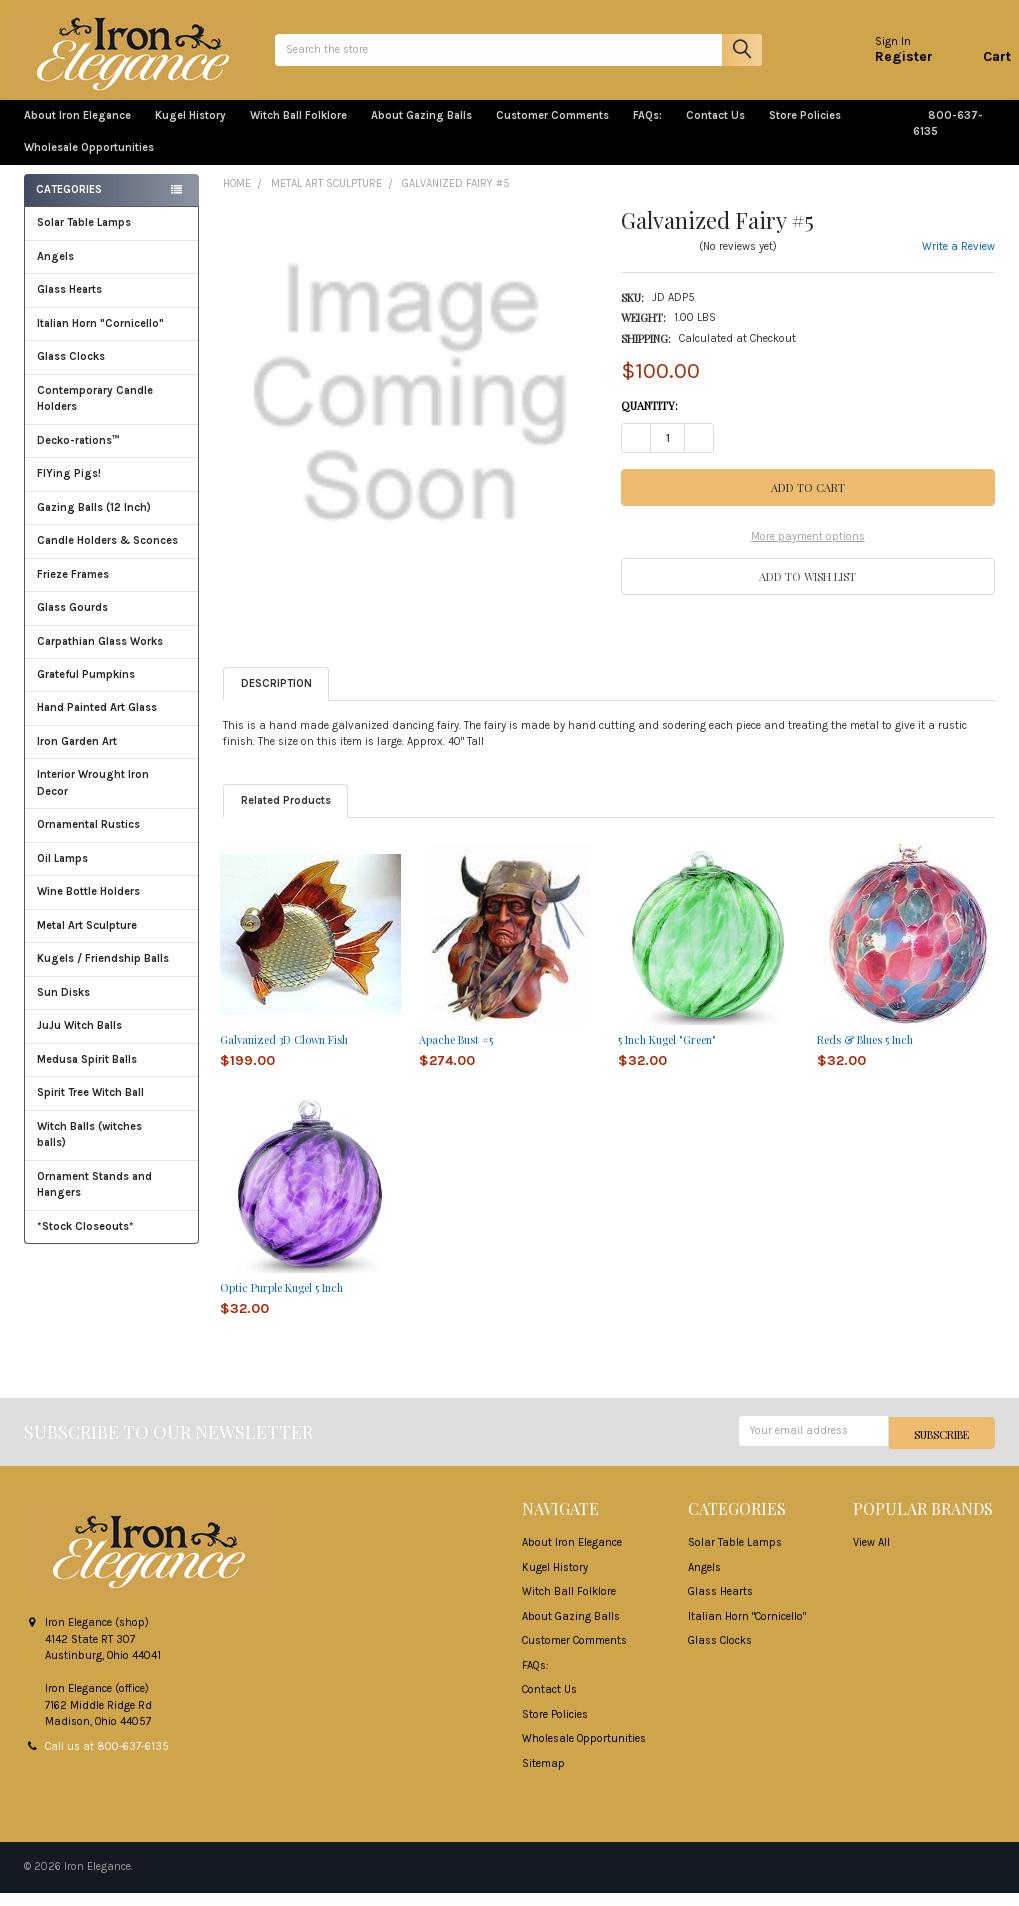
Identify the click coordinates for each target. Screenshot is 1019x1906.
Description (276, 699)
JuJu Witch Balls (111, 1041)
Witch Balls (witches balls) (112, 1151)
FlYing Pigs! (69, 489)
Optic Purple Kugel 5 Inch (281, 1303)
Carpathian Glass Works (111, 656)
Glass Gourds (111, 623)
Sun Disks (63, 1008)
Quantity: (649, 421)
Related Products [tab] (286, 816)
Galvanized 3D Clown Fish (284, 1055)
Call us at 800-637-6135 (107, 1759)
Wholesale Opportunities (89, 163)
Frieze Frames (73, 590)
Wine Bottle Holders (88, 907)
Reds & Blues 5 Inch (865, 1055)
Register (888, 64)
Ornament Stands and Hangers (94, 1201)
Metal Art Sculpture (111, 941)
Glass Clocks (111, 372)
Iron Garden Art (111, 757)
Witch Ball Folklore (298, 131)
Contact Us (715, 131)
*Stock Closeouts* (111, 1241)
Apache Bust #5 (456, 1055)
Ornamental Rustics (88, 840)
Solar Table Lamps (84, 238)
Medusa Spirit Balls (87, 1075)
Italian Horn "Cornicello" (100, 339)
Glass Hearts (111, 305)
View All (871, 1556)
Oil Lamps (62, 874)
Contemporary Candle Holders (95, 415)
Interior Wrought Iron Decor (112, 799)
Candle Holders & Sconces (107, 556)
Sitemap (543, 1776)
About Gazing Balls (421, 131)
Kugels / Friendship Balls (111, 974)
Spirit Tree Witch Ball (111, 1108)
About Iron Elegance (77, 131)
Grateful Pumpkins (86, 690)
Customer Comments (552, 131)
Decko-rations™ (78, 456)
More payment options (808, 552)
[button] (807, 591)
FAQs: (647, 131)
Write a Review (958, 262)
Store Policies (813, 131)
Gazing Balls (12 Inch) (111, 523)
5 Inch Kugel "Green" (667, 1055)
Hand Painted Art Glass (97, 723)
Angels (55, 272)
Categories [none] (69, 205)
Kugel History (190, 131)
